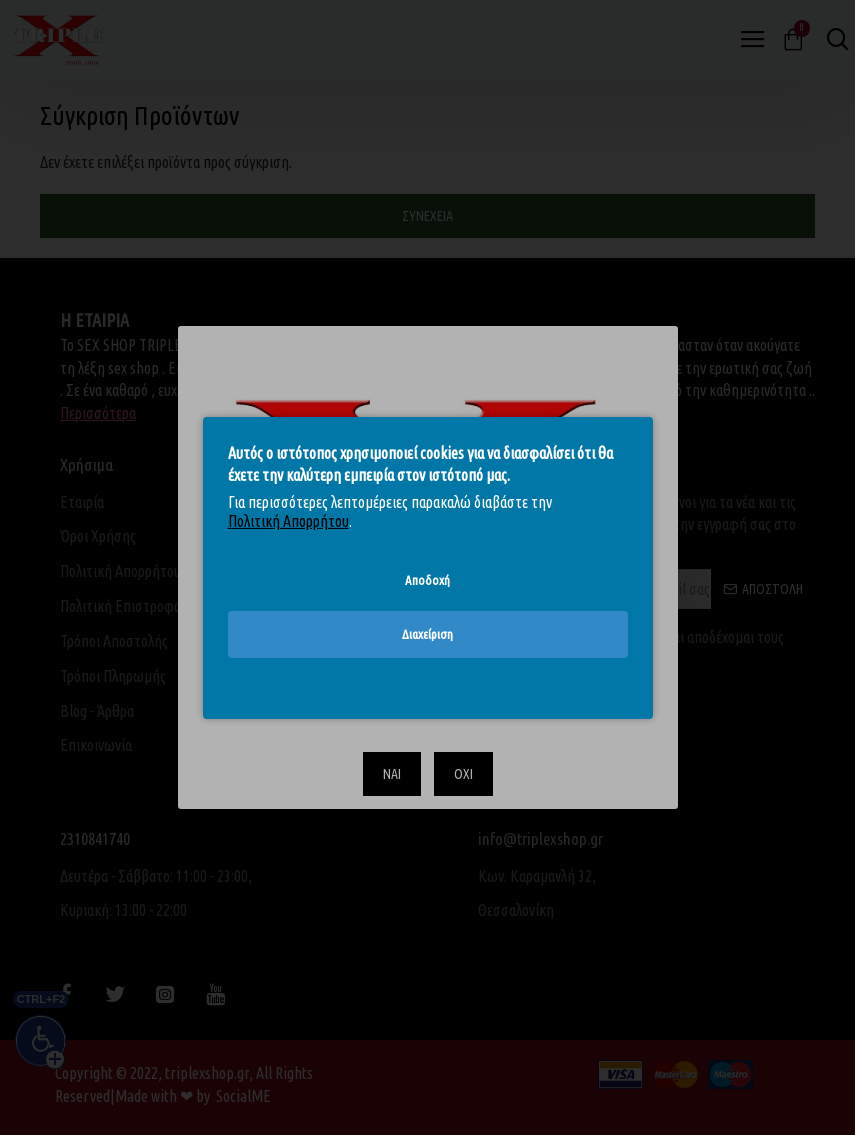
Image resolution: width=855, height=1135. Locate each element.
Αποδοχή (427, 579)
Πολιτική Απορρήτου (288, 521)
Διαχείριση (427, 634)
